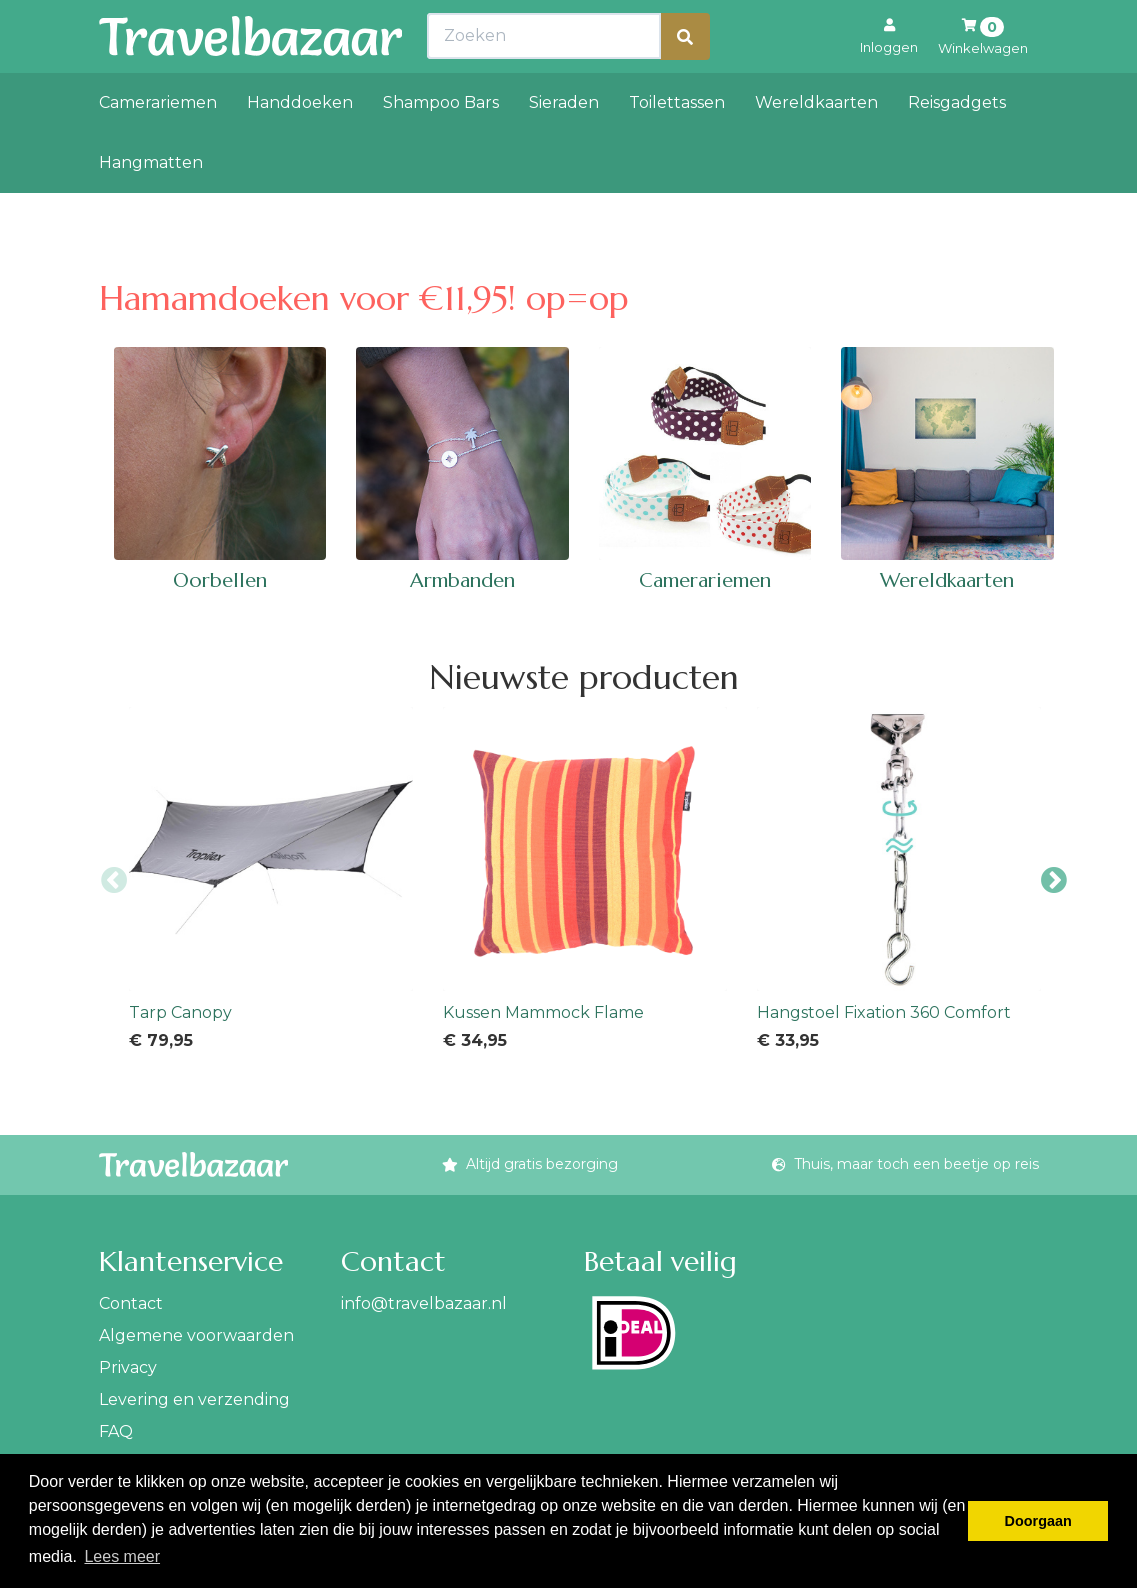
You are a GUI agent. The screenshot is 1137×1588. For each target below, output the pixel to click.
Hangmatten (151, 206)
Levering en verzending (194, 1399)
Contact (131, 1303)
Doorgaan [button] (1038, 1521)
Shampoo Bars (441, 146)
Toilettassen (677, 146)
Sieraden (564, 146)
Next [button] (1054, 881)
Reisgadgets (957, 146)
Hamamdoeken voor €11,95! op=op (364, 298)
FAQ (116, 1431)
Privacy (128, 1367)
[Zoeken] (685, 80)
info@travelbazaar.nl (424, 1303)
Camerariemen (158, 146)
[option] (271, 881)
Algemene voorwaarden (196, 1335)
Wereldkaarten (816, 146)
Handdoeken (300, 146)
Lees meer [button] (122, 1556)
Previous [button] (114, 881)
